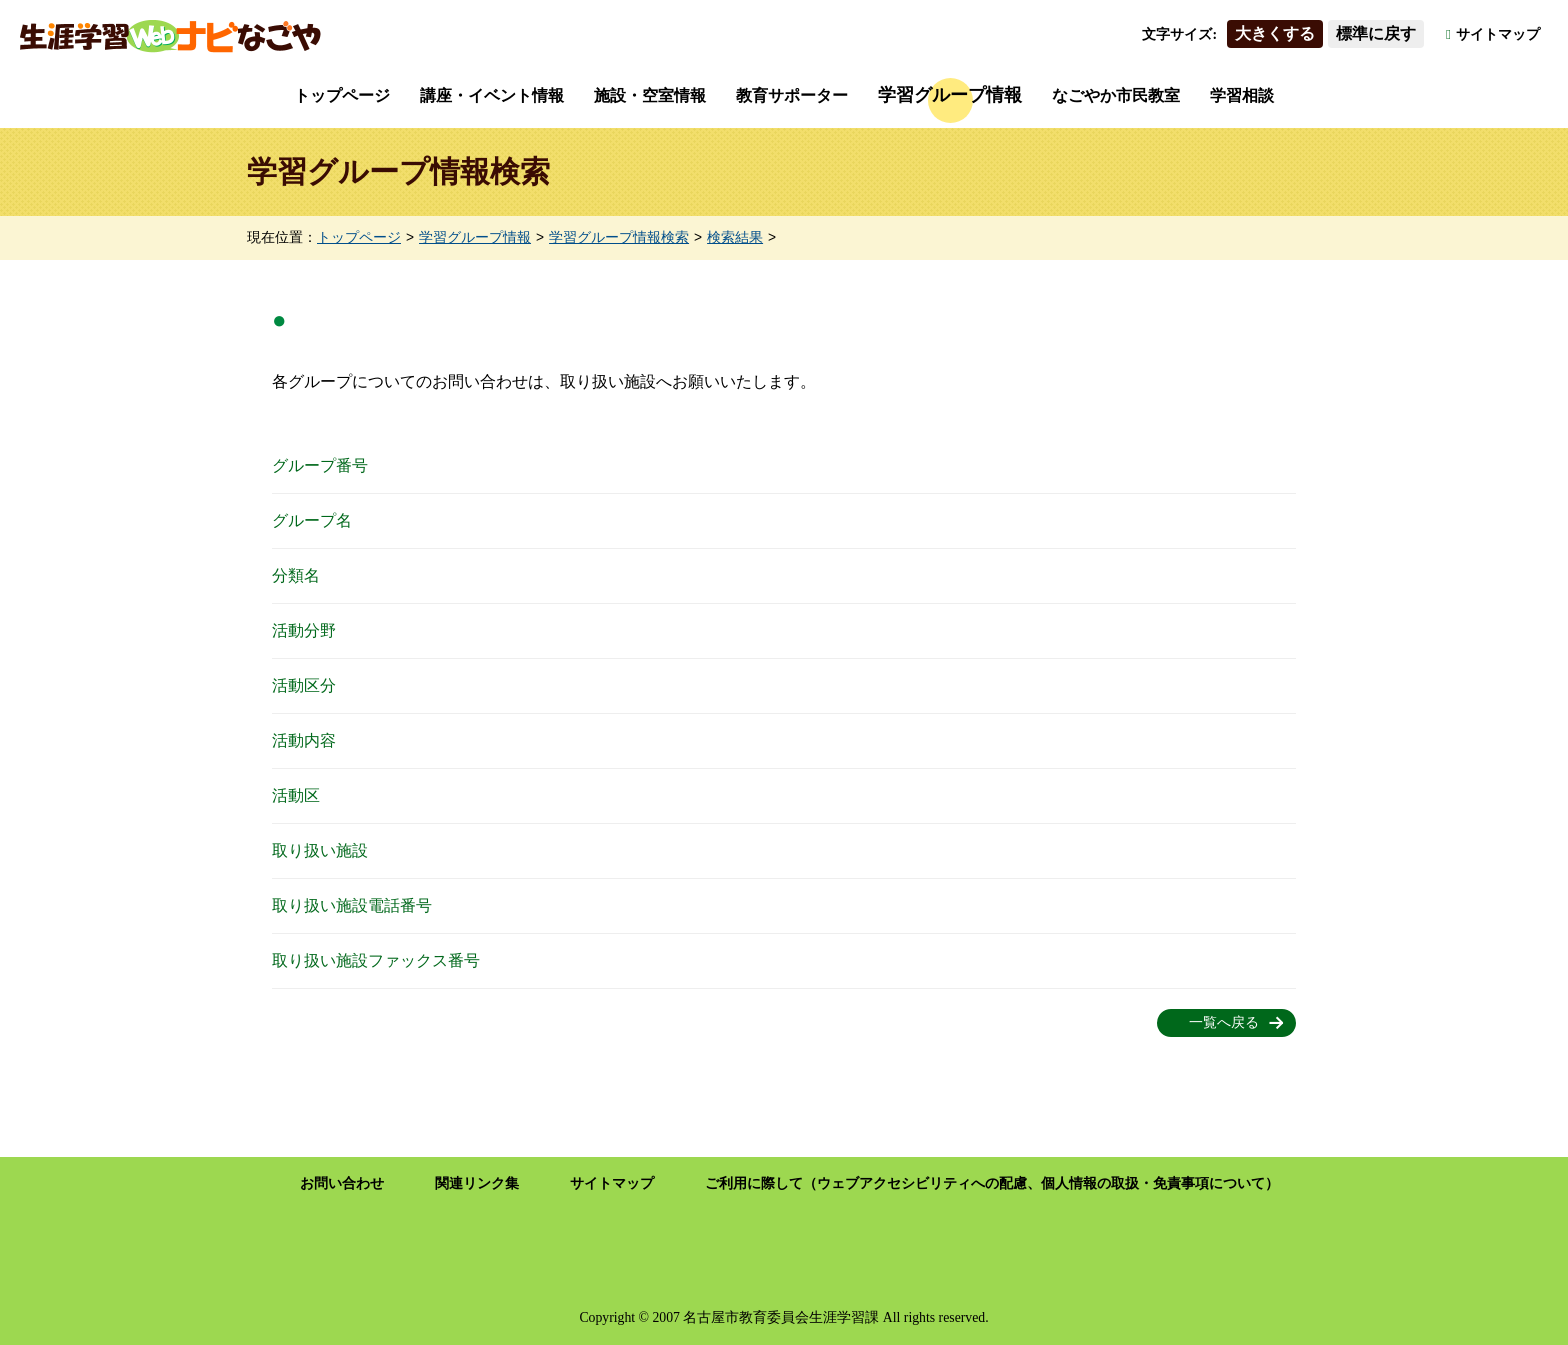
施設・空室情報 (650, 95)
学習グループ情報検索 (619, 237)
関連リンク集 (477, 1183)
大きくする (1275, 33)
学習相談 (1242, 95)
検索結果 (735, 237)
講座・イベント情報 (492, 95)
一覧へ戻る (1224, 1022)
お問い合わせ (342, 1183)
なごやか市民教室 (1116, 95)
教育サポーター (792, 95)
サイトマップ (1498, 34)
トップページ (342, 95)
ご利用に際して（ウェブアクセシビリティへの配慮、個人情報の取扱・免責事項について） (992, 1183)
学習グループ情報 (950, 95)
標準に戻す (1376, 33)
